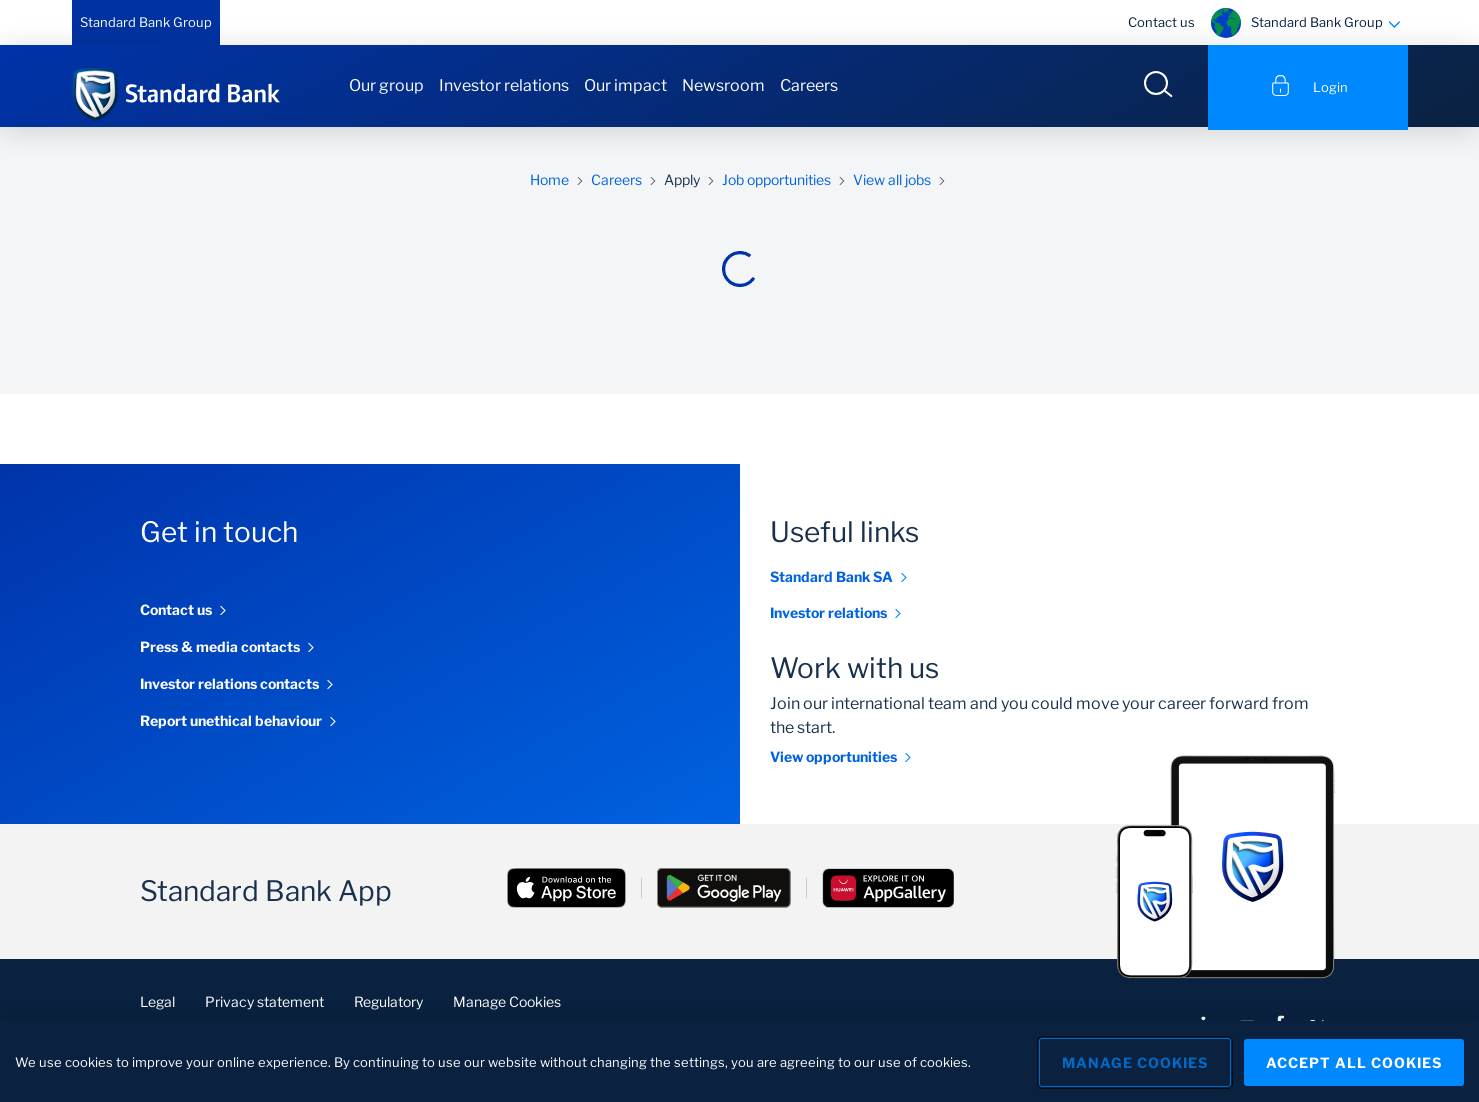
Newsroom (723, 85)
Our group (386, 85)
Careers (809, 85)
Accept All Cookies (1354, 1061)
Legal (157, 1004)
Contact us (1161, 22)
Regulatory (388, 1004)
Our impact (625, 85)
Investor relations (504, 85)
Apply (682, 182)
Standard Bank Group (146, 22)
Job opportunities (776, 182)
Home (549, 182)
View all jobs (892, 182)
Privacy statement (264, 1004)
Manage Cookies (507, 1004)
